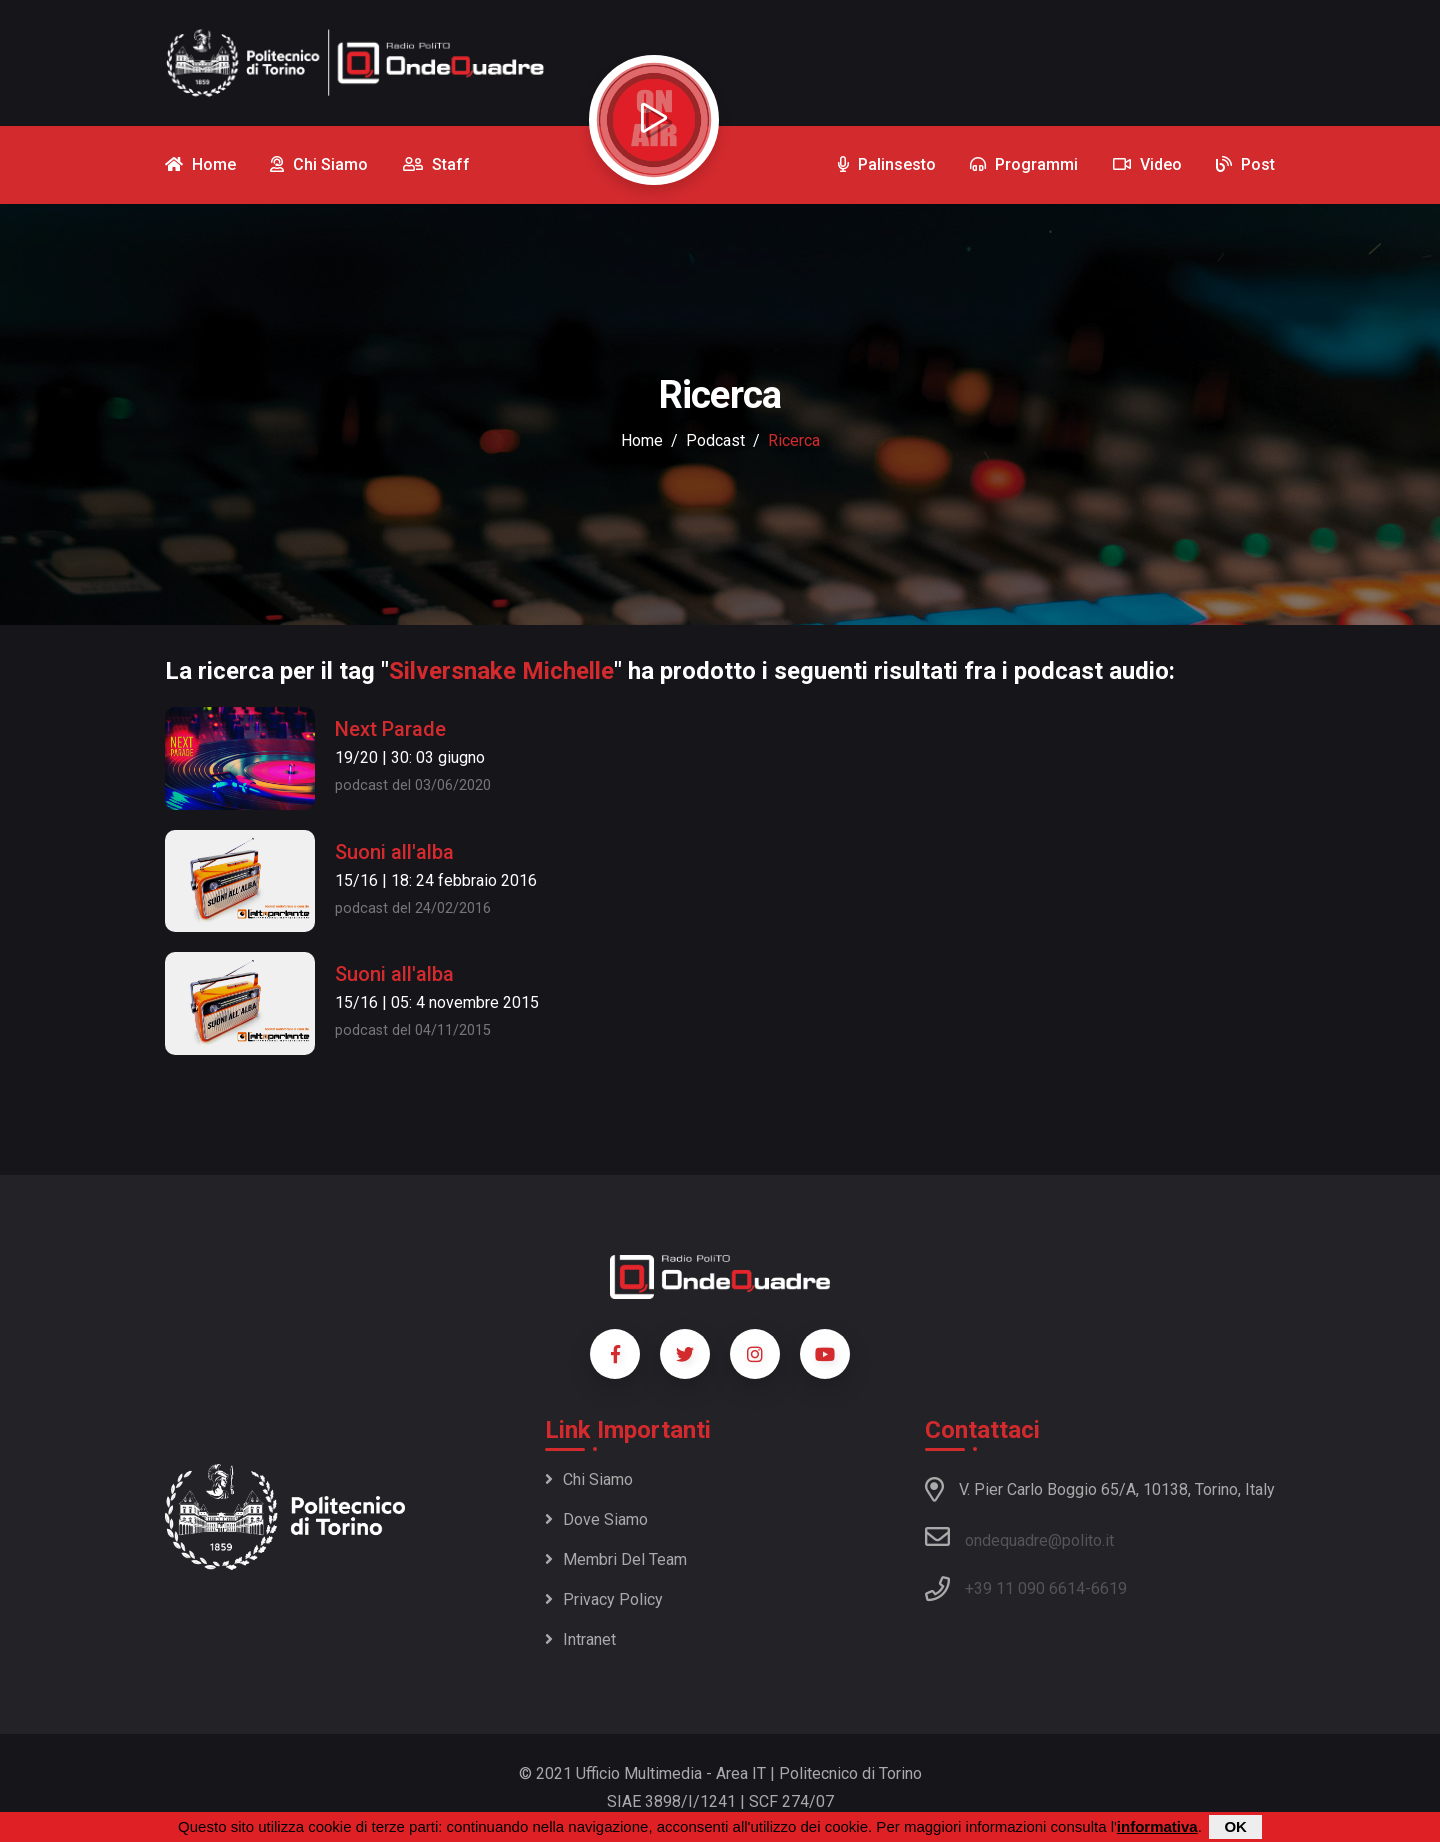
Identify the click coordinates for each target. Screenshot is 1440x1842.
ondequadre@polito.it (1019, 1537)
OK (1235, 1826)
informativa (1157, 1826)
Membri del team (616, 1559)
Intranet (580, 1639)
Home (642, 440)
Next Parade (390, 729)
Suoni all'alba (394, 852)
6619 (1109, 1588)
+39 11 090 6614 (1025, 1588)
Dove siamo (596, 1519)
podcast (715, 440)
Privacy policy (604, 1599)
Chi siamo (589, 1479)
